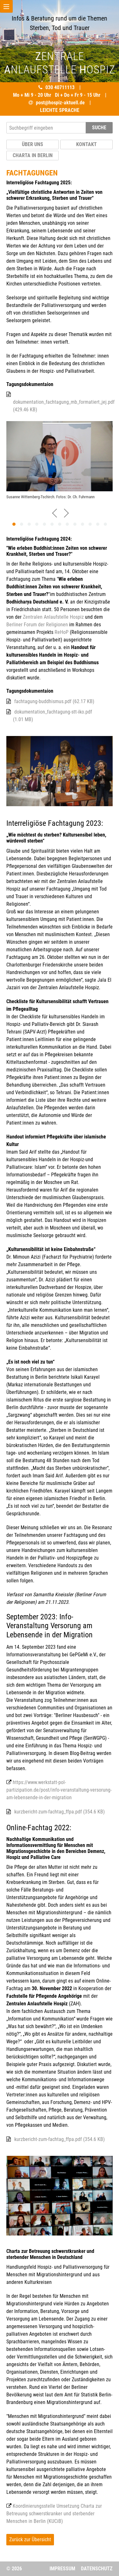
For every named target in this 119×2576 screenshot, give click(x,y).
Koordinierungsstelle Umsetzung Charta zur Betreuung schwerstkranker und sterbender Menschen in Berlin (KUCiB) (54, 2513)
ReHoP (62, 632)
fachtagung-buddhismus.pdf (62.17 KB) (54, 701)
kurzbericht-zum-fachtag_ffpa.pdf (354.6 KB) (59, 1812)
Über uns (32, 144)
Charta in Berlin (33, 155)
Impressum (62, 2569)
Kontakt (86, 144)
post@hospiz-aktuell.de (60, 103)
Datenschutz (96, 2569)
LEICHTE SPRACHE (59, 110)
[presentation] (54, 512)
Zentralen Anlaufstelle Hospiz (53, 617)
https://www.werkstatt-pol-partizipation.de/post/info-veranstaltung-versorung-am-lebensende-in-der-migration (59, 1789)
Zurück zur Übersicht (30, 2539)
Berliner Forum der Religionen (37, 625)
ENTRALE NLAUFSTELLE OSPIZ (59, 63)
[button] (14, 524)
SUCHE (99, 128)
